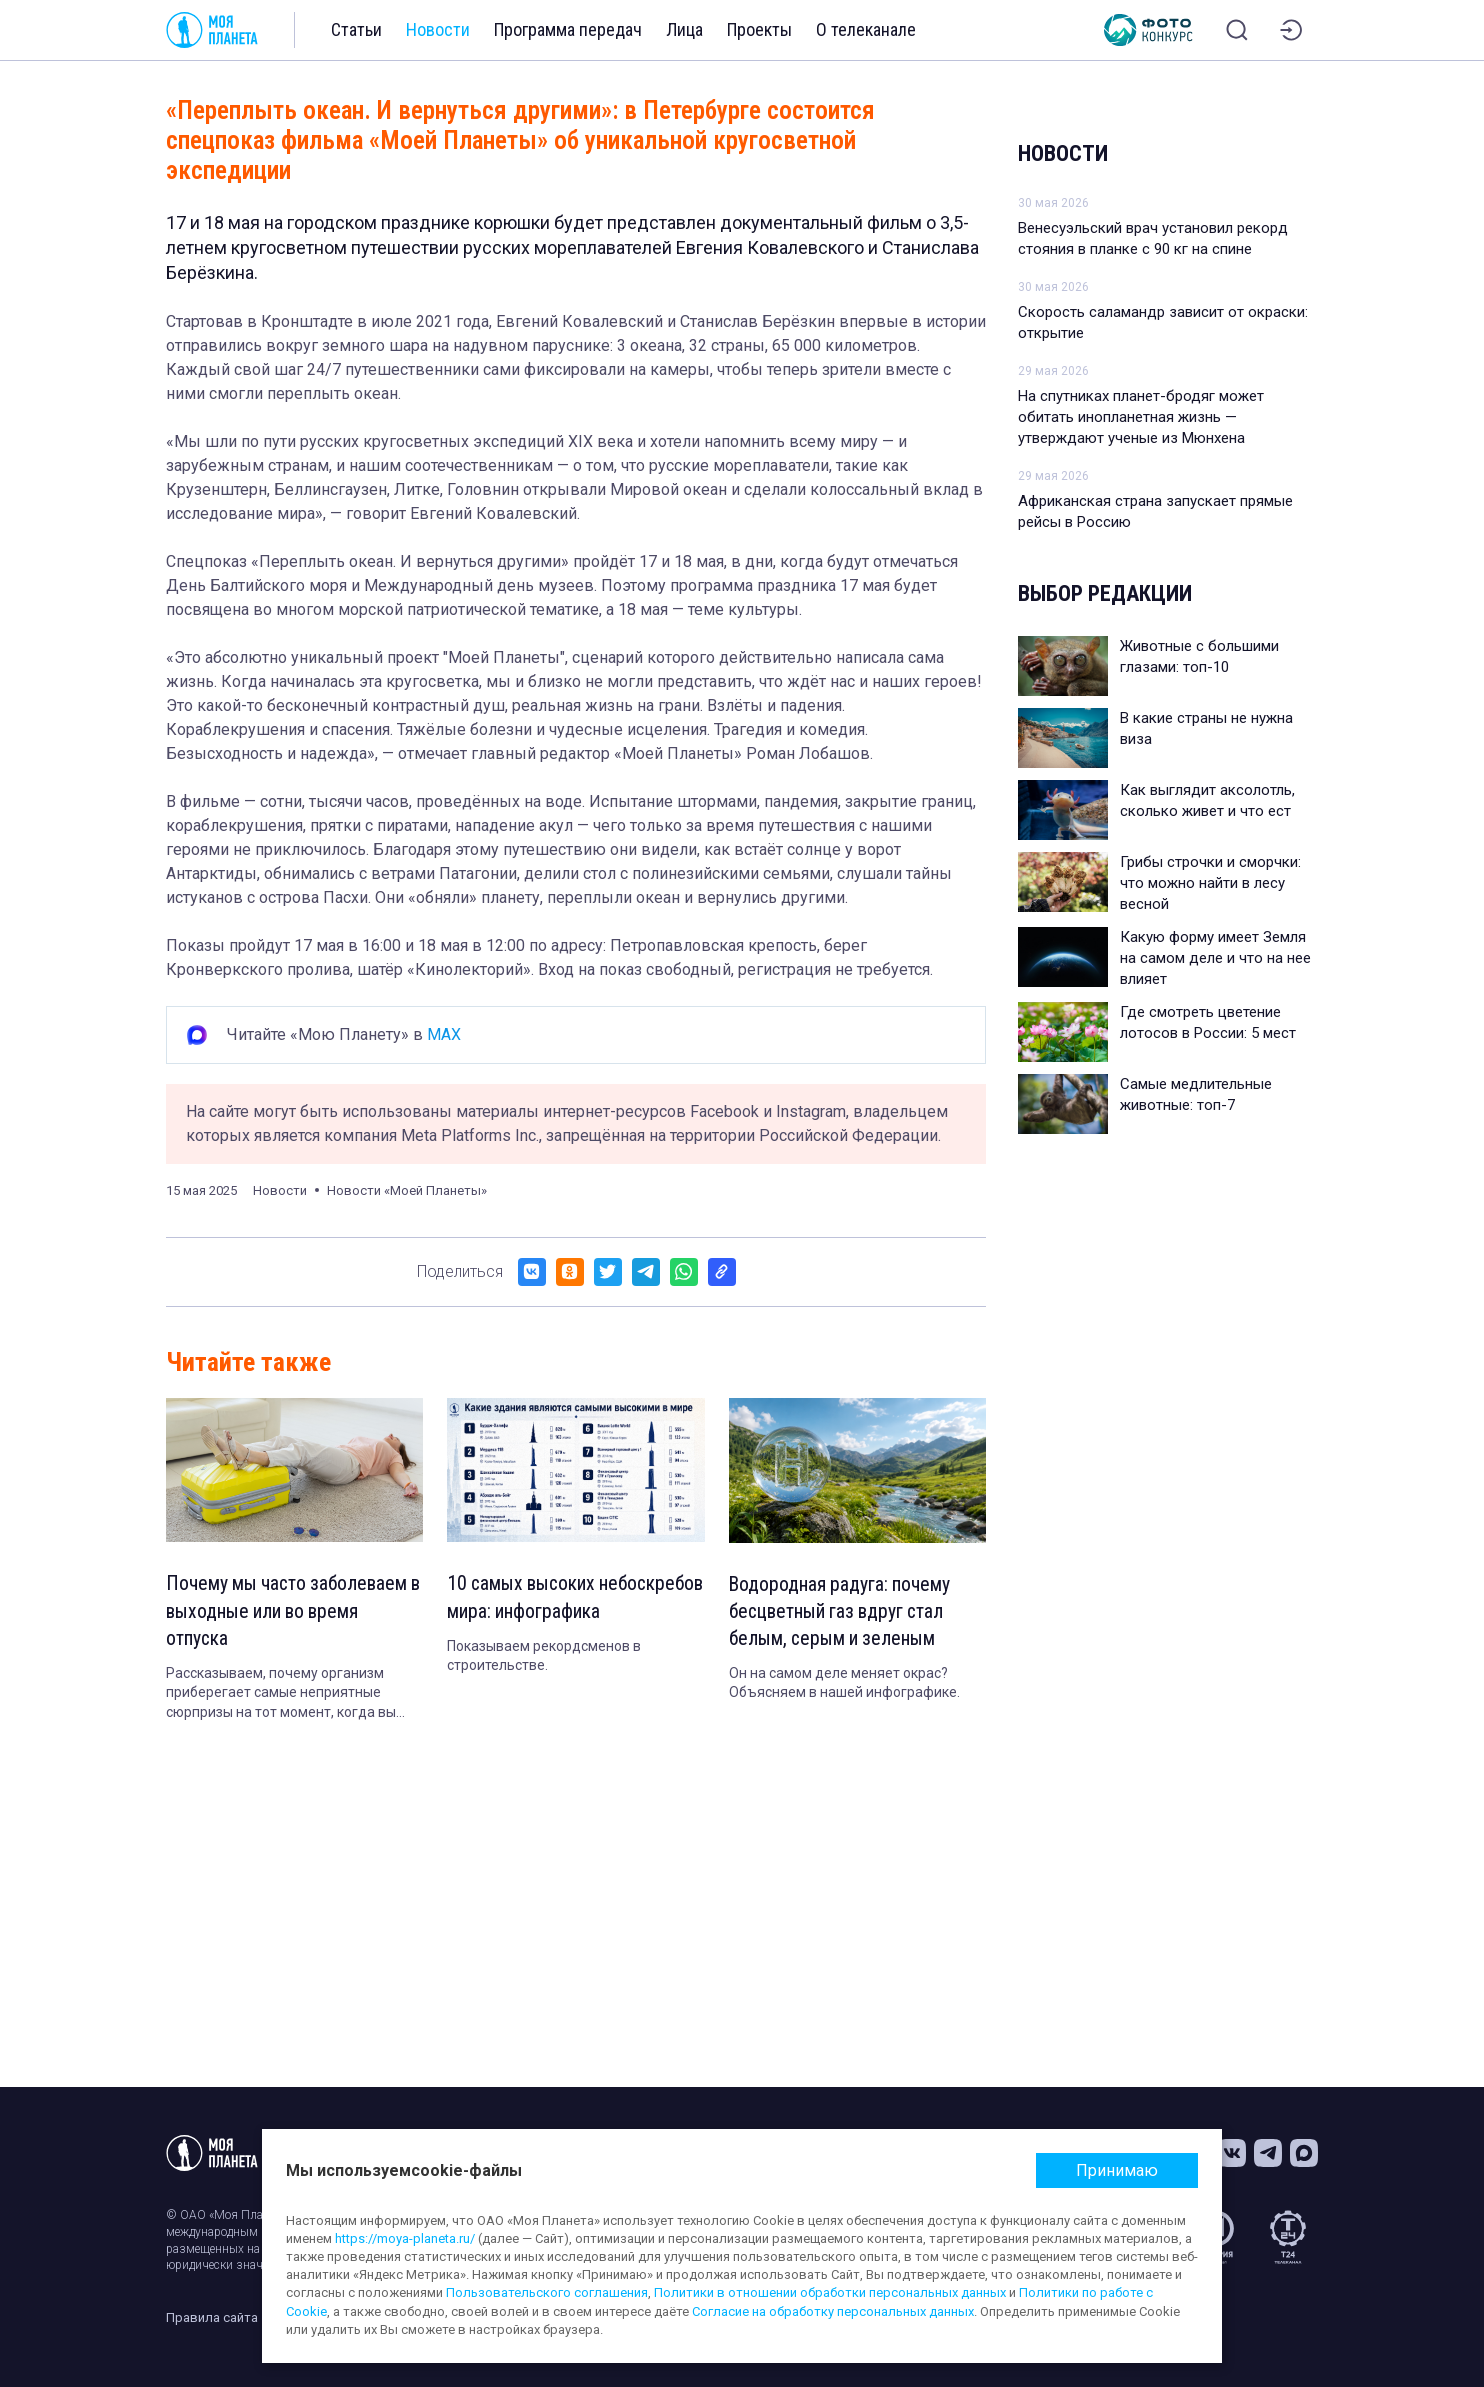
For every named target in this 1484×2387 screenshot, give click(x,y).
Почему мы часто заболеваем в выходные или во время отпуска (289, 1612)
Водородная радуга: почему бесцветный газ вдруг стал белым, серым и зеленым (841, 1613)
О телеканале (866, 29)
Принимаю (1117, 2170)
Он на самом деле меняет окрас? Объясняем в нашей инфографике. (844, 1686)
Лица (684, 29)
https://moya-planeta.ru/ (405, 2238)
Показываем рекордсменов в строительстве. (544, 1685)
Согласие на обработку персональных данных (833, 2311)
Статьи (356, 29)
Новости (438, 29)
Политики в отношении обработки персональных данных (830, 2292)
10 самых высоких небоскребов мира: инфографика (525, 1612)
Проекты (759, 29)
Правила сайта (212, 2317)
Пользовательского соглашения (547, 2292)
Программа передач (568, 29)
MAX (444, 1034)
